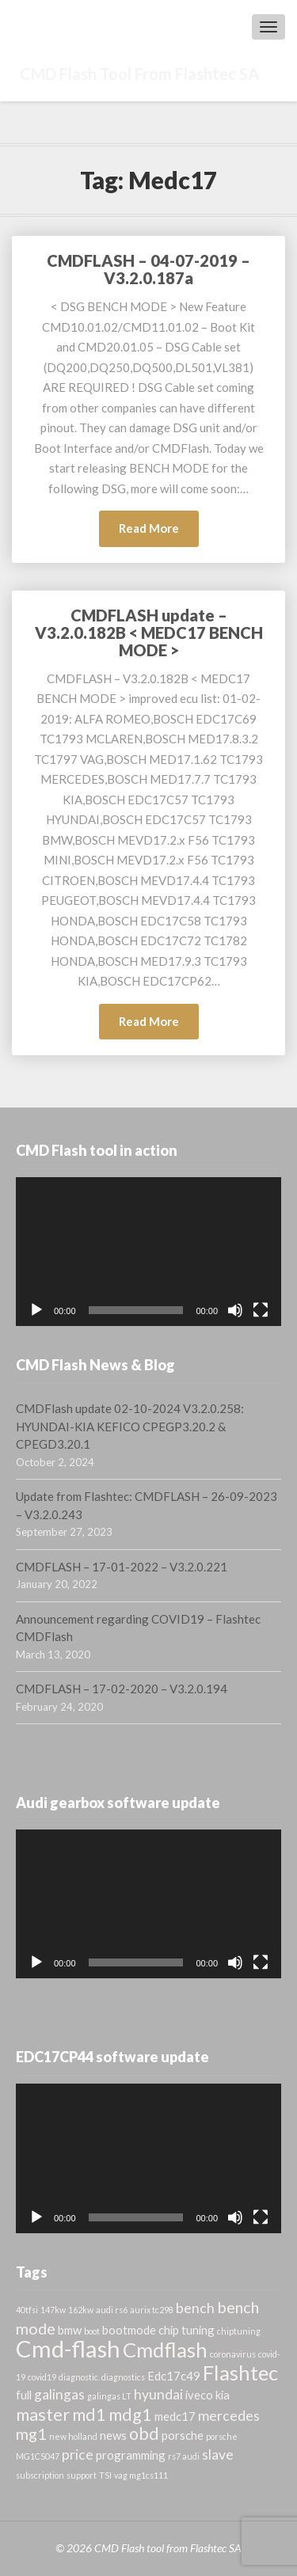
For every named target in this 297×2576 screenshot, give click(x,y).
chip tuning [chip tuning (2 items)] (186, 2330)
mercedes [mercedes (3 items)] (229, 2415)
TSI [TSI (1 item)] (105, 2475)
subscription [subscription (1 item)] (40, 2475)
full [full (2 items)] (24, 2395)
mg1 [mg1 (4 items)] (31, 2433)
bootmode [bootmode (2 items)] (129, 2330)
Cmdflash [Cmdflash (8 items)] (165, 2349)
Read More (159, 532)
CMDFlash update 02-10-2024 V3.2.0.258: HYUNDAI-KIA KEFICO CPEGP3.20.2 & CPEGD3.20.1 (130, 1426)
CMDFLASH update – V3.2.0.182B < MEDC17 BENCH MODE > (149, 632)
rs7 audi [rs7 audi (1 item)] (184, 2456)
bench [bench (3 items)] (195, 2308)
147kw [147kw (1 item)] (53, 2309)
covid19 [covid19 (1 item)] (42, 2377)
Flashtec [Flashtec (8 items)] (240, 2372)
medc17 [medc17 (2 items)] (175, 2416)
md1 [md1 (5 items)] (89, 2414)
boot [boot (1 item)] (92, 2331)
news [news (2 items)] (113, 2435)
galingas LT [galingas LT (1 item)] (109, 2396)
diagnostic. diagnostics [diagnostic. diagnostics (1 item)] (102, 2377)
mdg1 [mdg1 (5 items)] (130, 2414)
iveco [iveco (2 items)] (199, 2395)
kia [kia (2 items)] (222, 2395)
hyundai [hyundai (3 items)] (158, 2394)
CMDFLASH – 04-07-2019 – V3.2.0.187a (148, 269)
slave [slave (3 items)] (218, 2454)
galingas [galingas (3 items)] (59, 2394)
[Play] (36, 1310)
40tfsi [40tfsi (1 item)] (27, 2309)
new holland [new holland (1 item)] (73, 2436)
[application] (148, 1251)
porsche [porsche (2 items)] (183, 2435)
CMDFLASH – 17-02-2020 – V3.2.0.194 (121, 1688)
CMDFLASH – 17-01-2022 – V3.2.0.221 (121, 1567)
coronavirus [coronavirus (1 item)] (233, 2354)
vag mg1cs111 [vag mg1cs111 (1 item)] (141, 2475)
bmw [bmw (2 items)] (70, 2330)
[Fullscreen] (260, 1310)
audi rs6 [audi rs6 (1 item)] (112, 2309)
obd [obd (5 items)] (144, 2433)
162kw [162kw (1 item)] (80, 2309)
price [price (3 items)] (77, 2454)
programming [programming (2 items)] (131, 2455)
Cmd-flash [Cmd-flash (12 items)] (68, 2348)
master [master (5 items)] (43, 2414)
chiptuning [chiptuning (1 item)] (239, 2331)
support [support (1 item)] (82, 2475)
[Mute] (235, 1310)
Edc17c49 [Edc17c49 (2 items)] (173, 2376)
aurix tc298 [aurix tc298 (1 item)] (151, 2309)
